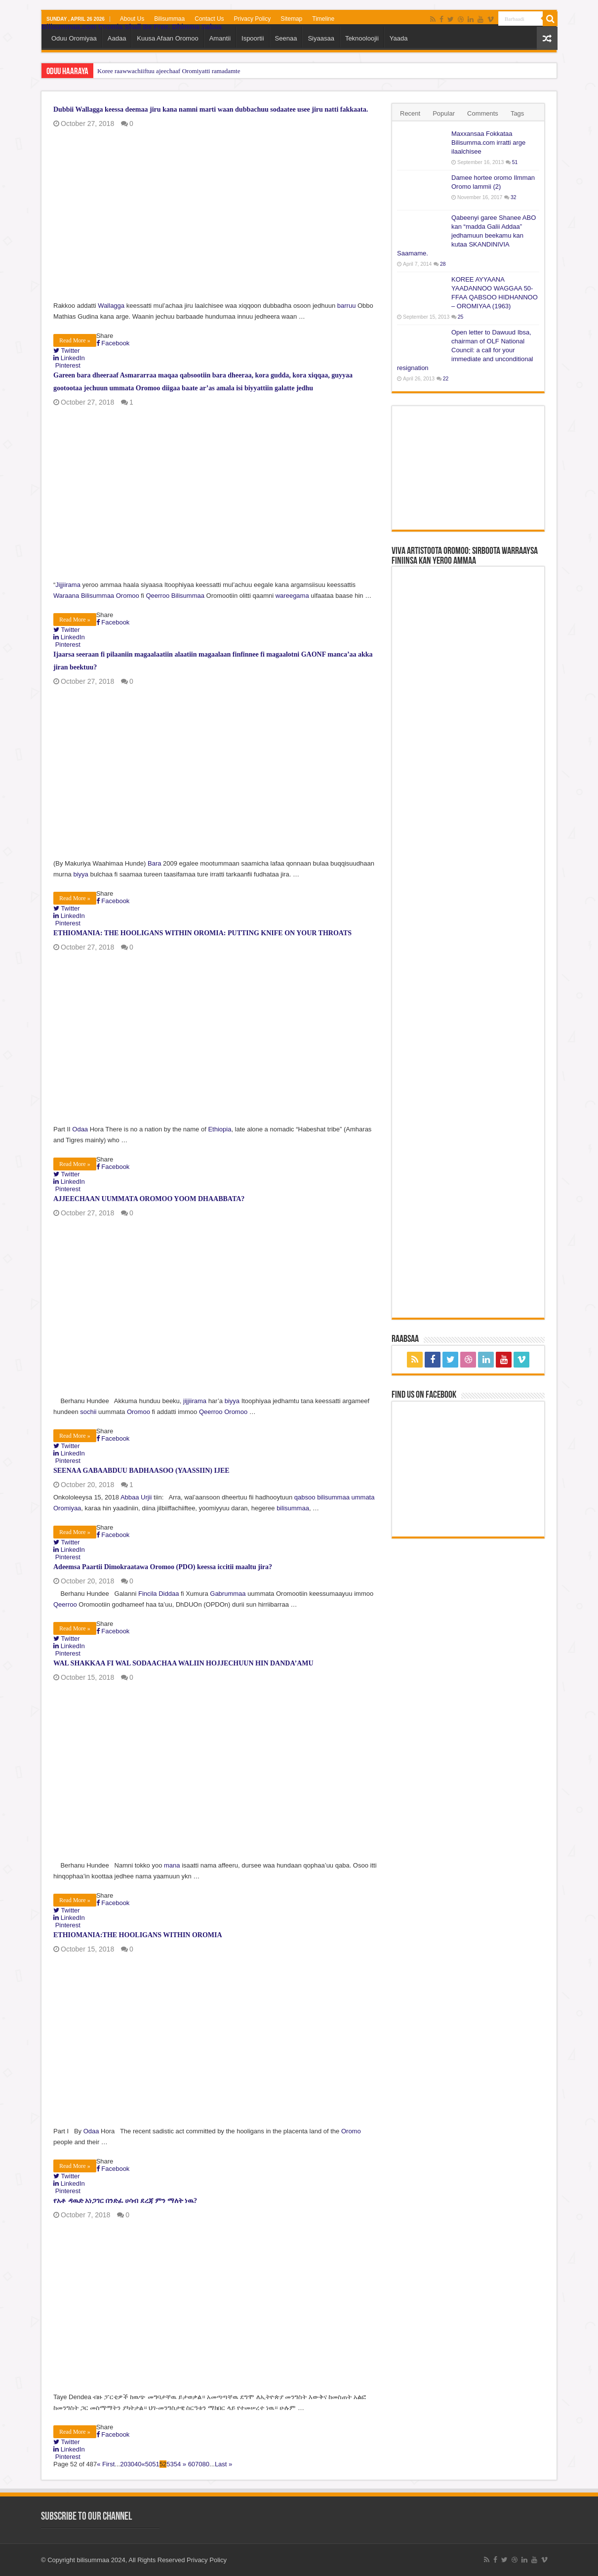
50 (148, 2464)
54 (177, 2464)
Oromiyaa (67, 1508)
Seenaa (286, 38)
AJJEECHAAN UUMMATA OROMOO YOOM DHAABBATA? (148, 1199)
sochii (88, 1411)
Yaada (399, 38)
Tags (517, 113)
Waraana (66, 595)
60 (191, 2464)
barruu (346, 305)
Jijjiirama (67, 584)
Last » (223, 2464)
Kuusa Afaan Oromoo (167, 38)
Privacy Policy (252, 18)
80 (205, 2464)
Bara (154, 863)
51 (155, 2464)
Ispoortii (252, 38)
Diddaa (169, 1593)
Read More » (74, 340)
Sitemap (291, 18)
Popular (444, 113)
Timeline (323, 18)
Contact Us (209, 18)
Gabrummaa (227, 1593)
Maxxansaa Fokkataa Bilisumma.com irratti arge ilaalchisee (488, 142)
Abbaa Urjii (136, 1497)
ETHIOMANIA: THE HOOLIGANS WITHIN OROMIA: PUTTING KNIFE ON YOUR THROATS (202, 933)
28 (443, 264)
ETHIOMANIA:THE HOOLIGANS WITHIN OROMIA (137, 1935)
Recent (410, 113)
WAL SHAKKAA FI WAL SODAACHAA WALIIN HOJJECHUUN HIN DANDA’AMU (183, 1663)
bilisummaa (333, 1497)
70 (198, 2464)
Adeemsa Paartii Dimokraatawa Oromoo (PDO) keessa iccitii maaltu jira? (162, 1567)
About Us (132, 18)
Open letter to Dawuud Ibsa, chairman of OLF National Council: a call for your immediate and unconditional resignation (465, 350)
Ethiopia (219, 1129)
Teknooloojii (362, 38)
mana (172, 1865)
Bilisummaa (169, 18)
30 (130, 2464)
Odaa (80, 1129)
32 (514, 197)
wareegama (292, 595)
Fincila (147, 1593)
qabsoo (305, 1497)
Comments (482, 113)
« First (106, 2464)
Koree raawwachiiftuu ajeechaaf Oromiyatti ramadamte (168, 71)
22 (446, 378)
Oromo (351, 2131)
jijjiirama (194, 1401)
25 (461, 317)
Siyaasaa (321, 38)
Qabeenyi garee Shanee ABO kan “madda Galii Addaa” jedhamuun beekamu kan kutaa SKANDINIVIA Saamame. (466, 235)
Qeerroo (157, 595)
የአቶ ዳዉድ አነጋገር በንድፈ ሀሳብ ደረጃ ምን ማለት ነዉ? (125, 2200)
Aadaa (117, 38)
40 (137, 2464)
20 (123, 2464)
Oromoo (127, 595)
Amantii (220, 38)
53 (169, 2464)
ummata (363, 1497)
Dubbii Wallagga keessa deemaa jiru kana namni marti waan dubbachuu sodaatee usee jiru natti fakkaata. (210, 109)
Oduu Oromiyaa (74, 38)
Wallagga (111, 305)
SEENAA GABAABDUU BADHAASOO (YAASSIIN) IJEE (141, 1470)
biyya (80, 874)
